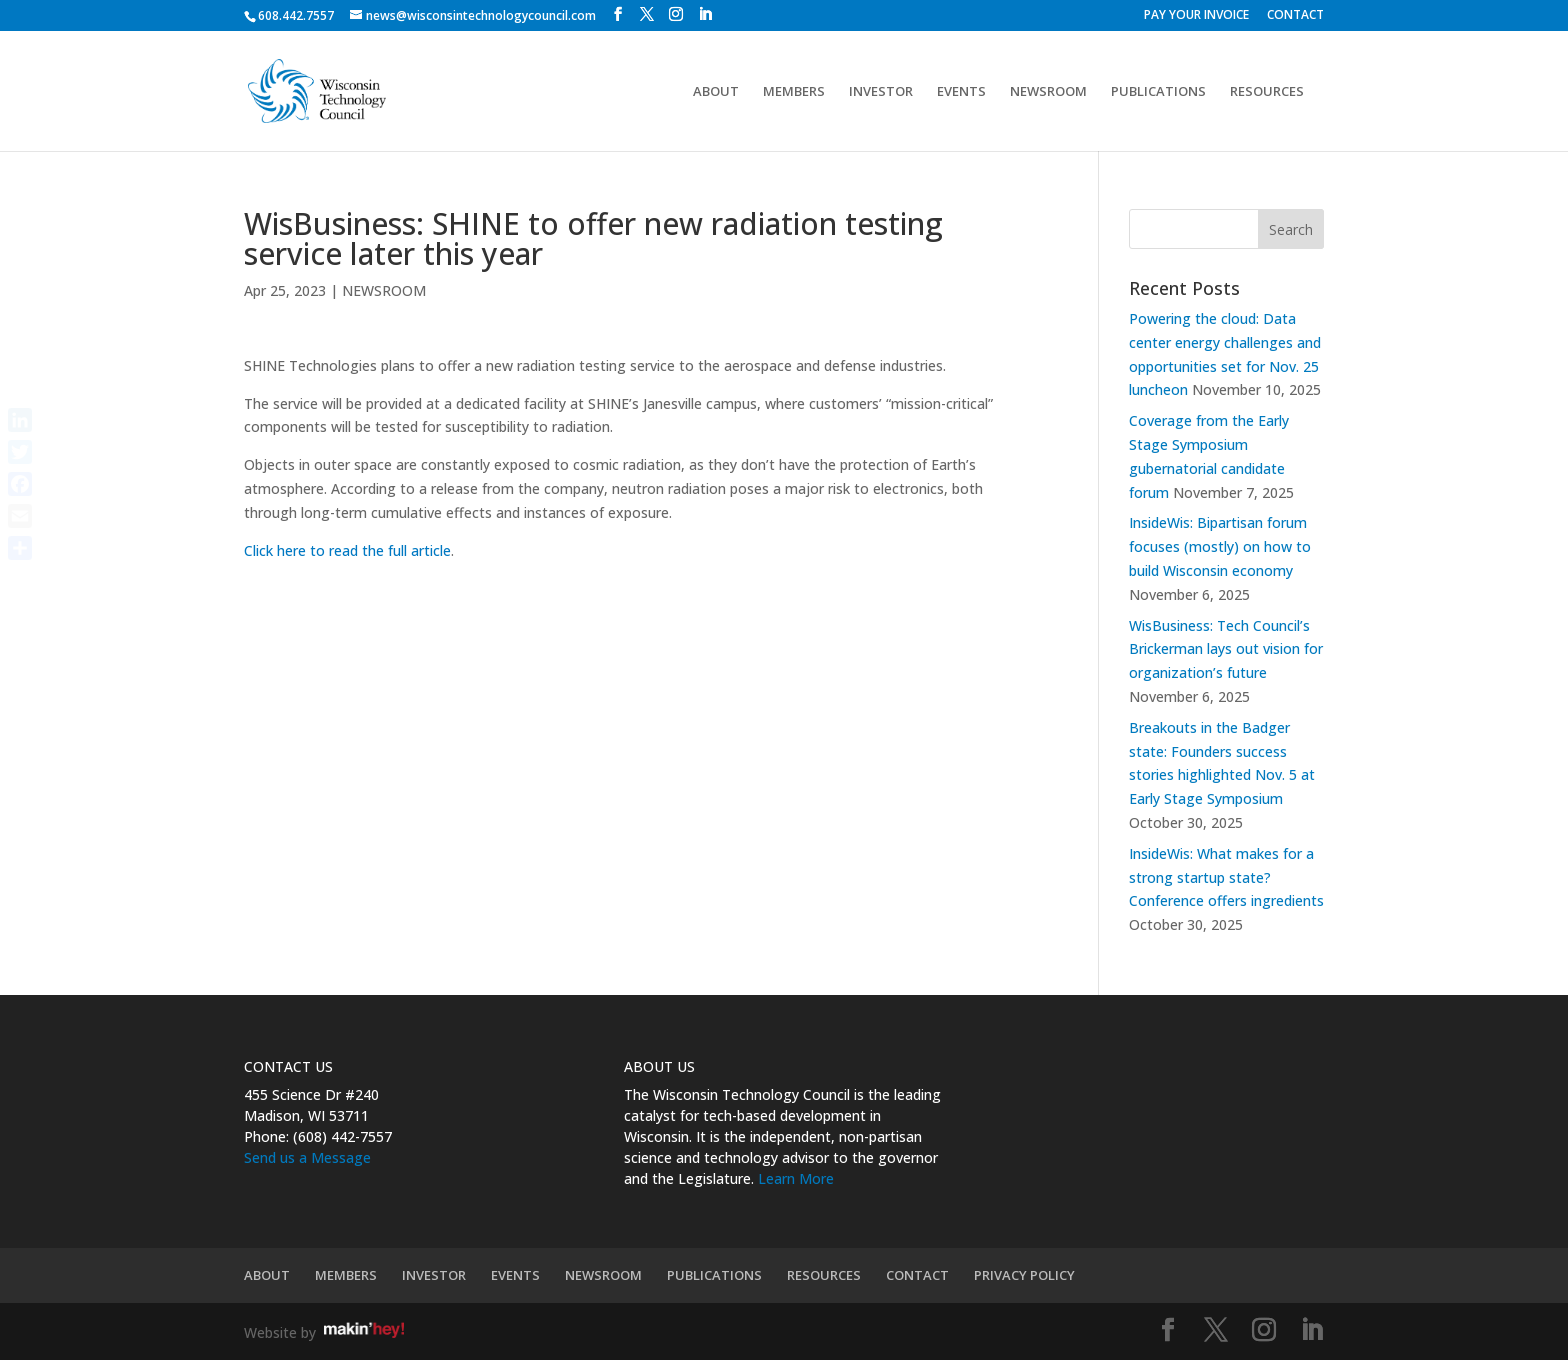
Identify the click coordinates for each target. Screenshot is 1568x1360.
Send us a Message (307, 1157)
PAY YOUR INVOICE (1196, 16)
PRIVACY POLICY (1024, 1275)
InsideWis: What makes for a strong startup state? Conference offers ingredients (1226, 877)
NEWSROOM (1048, 92)
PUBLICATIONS (1158, 92)
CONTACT (1295, 16)
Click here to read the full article (347, 550)
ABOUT (716, 92)
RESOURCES (1267, 92)
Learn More (796, 1178)
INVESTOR (881, 92)
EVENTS (961, 92)
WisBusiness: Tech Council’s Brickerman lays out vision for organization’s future (1226, 649)
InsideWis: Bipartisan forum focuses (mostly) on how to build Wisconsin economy (1220, 546)
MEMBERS (794, 92)
